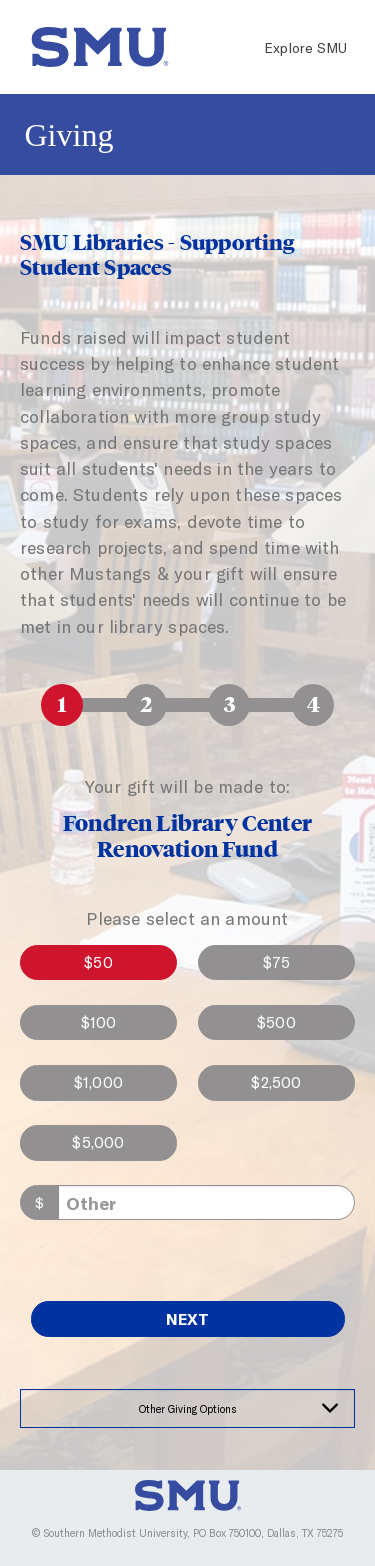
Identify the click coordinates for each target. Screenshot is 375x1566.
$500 (276, 1022)
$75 (277, 962)
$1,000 (98, 1082)
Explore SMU (305, 47)
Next (187, 1318)
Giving (69, 135)
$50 (98, 962)
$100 (99, 1022)
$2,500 (276, 1082)
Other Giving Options (188, 1408)
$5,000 (98, 1142)
